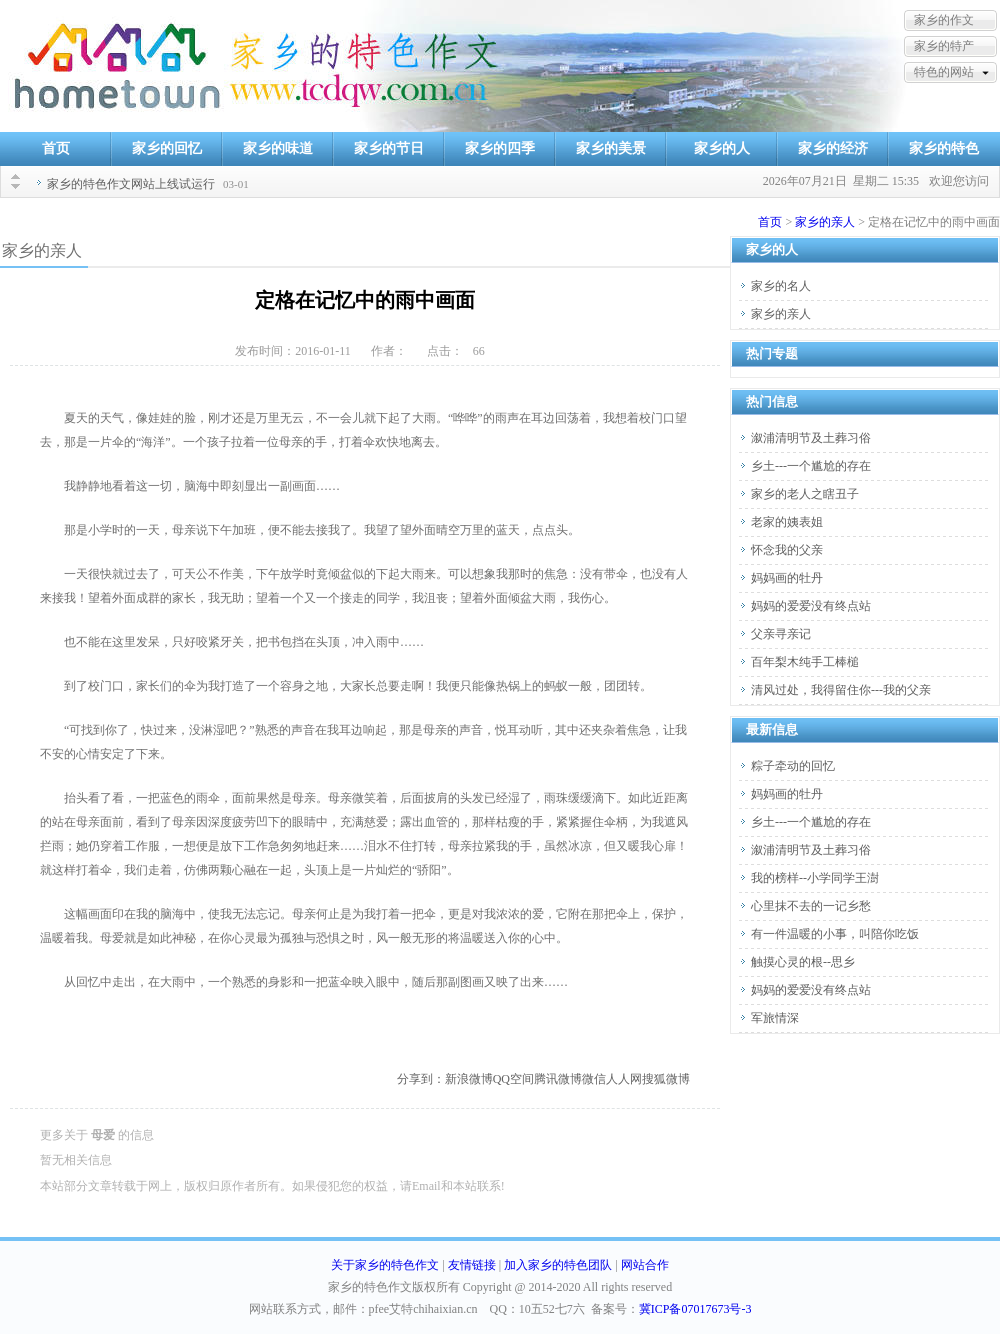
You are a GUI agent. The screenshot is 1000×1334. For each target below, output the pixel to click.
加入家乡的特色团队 (558, 1265)
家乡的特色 (944, 148)
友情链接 (472, 1265)
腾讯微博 (558, 1079)
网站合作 (645, 1265)
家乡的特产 (944, 46)
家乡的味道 (278, 148)
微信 (594, 1079)
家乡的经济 (833, 148)
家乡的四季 (500, 148)
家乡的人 (722, 148)
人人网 (624, 1079)
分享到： (421, 1079)
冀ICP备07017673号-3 (695, 1309)
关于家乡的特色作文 (385, 1265)
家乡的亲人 (825, 222)
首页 (56, 148)
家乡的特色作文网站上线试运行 (131, 184)
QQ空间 (513, 1079)
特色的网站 (944, 72)
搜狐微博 (666, 1079)
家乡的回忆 (167, 148)
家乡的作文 (944, 20)
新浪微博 (469, 1079)
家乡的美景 (611, 148)
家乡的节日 (389, 148)
